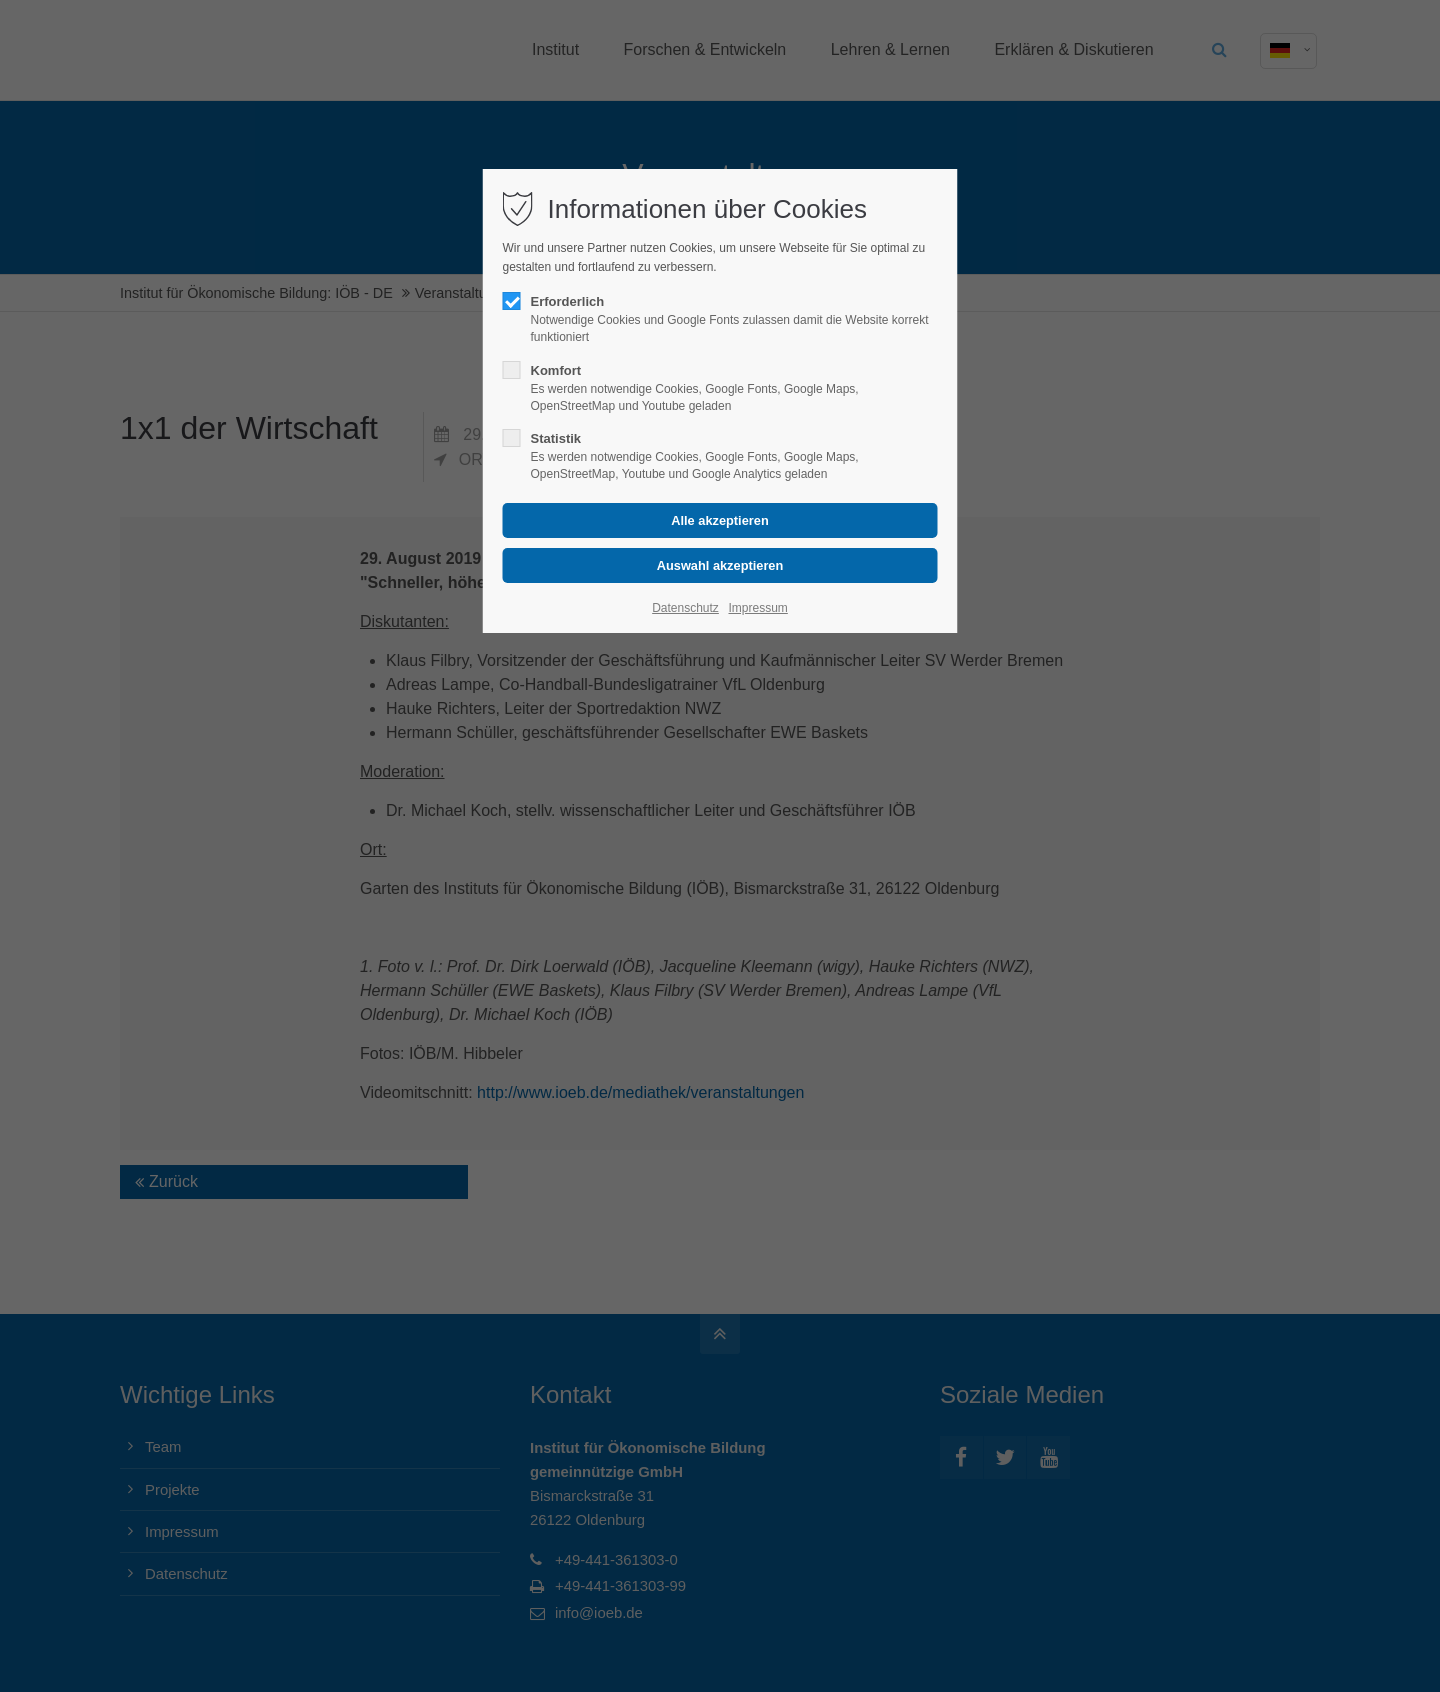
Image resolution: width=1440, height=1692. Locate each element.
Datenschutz (685, 608)
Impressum (757, 608)
